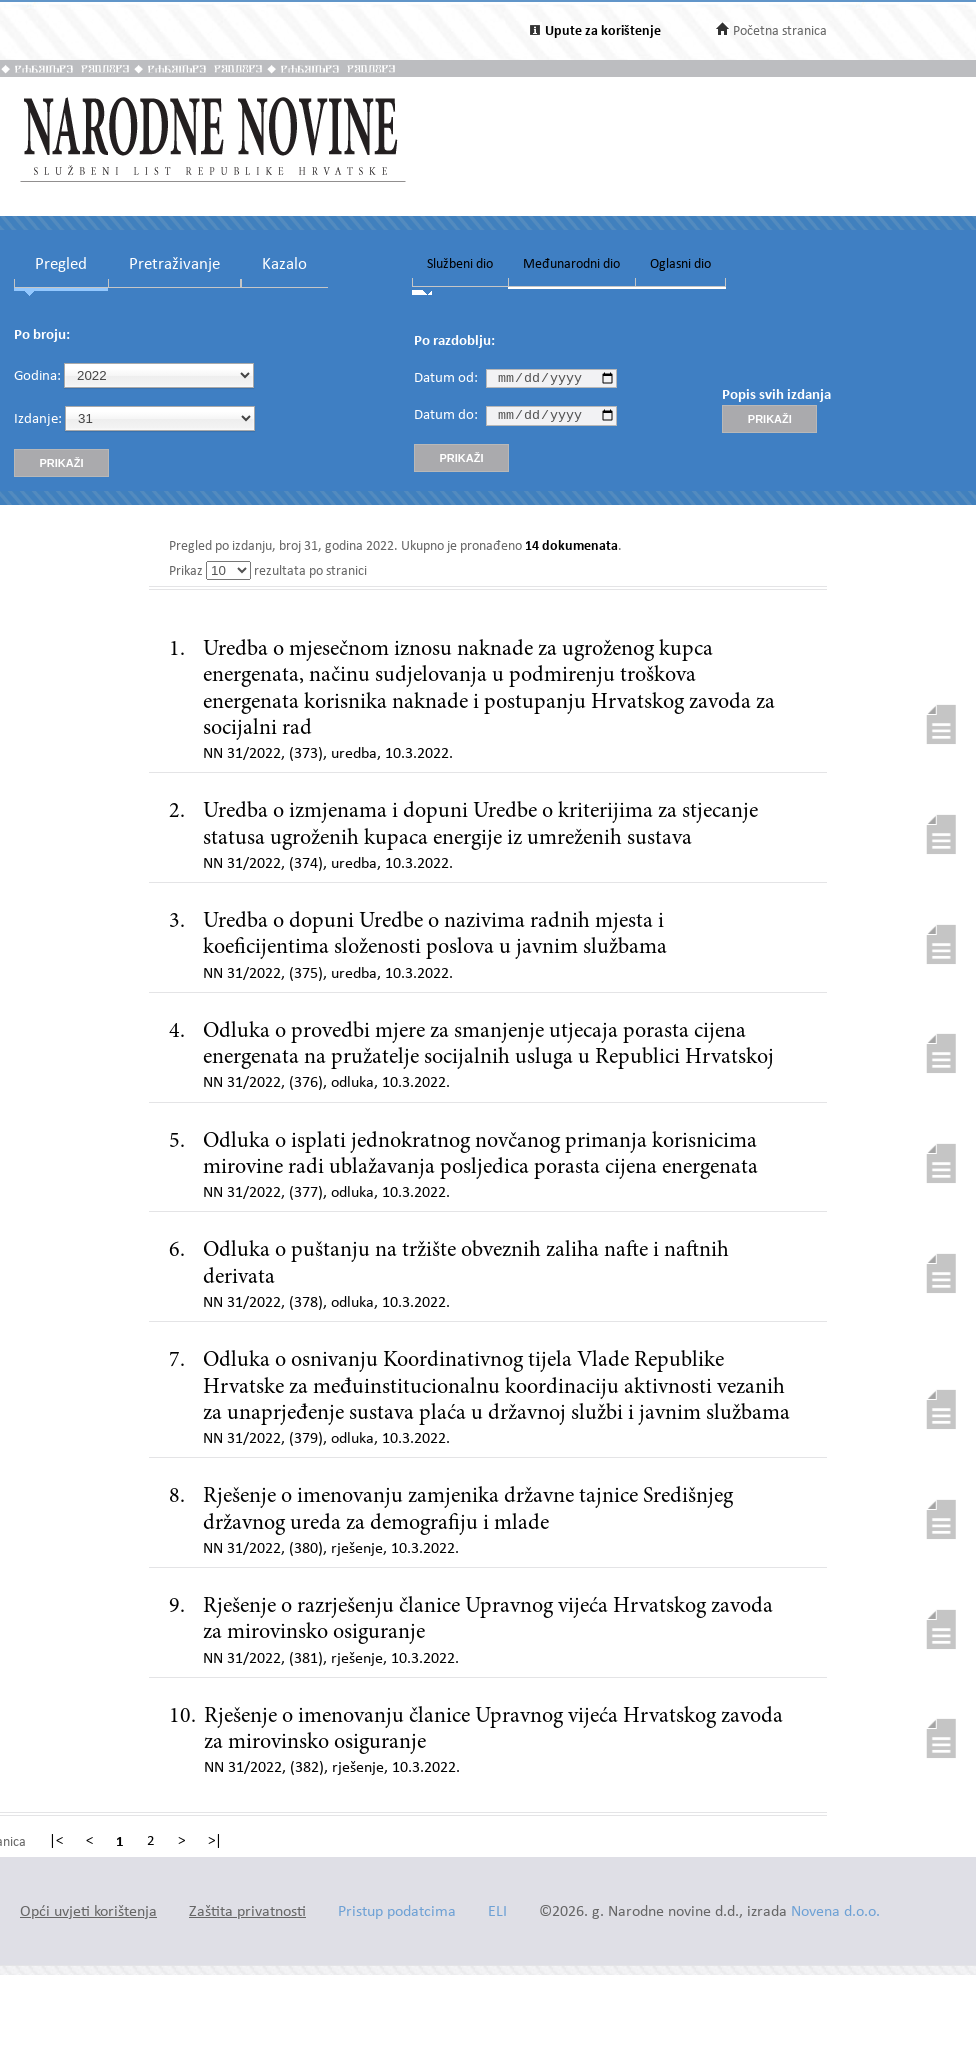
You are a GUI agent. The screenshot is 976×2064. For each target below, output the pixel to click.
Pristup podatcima (397, 1912)
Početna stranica (780, 31)
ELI (497, 1912)
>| (215, 1842)
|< (56, 1842)
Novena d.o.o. (835, 1912)
